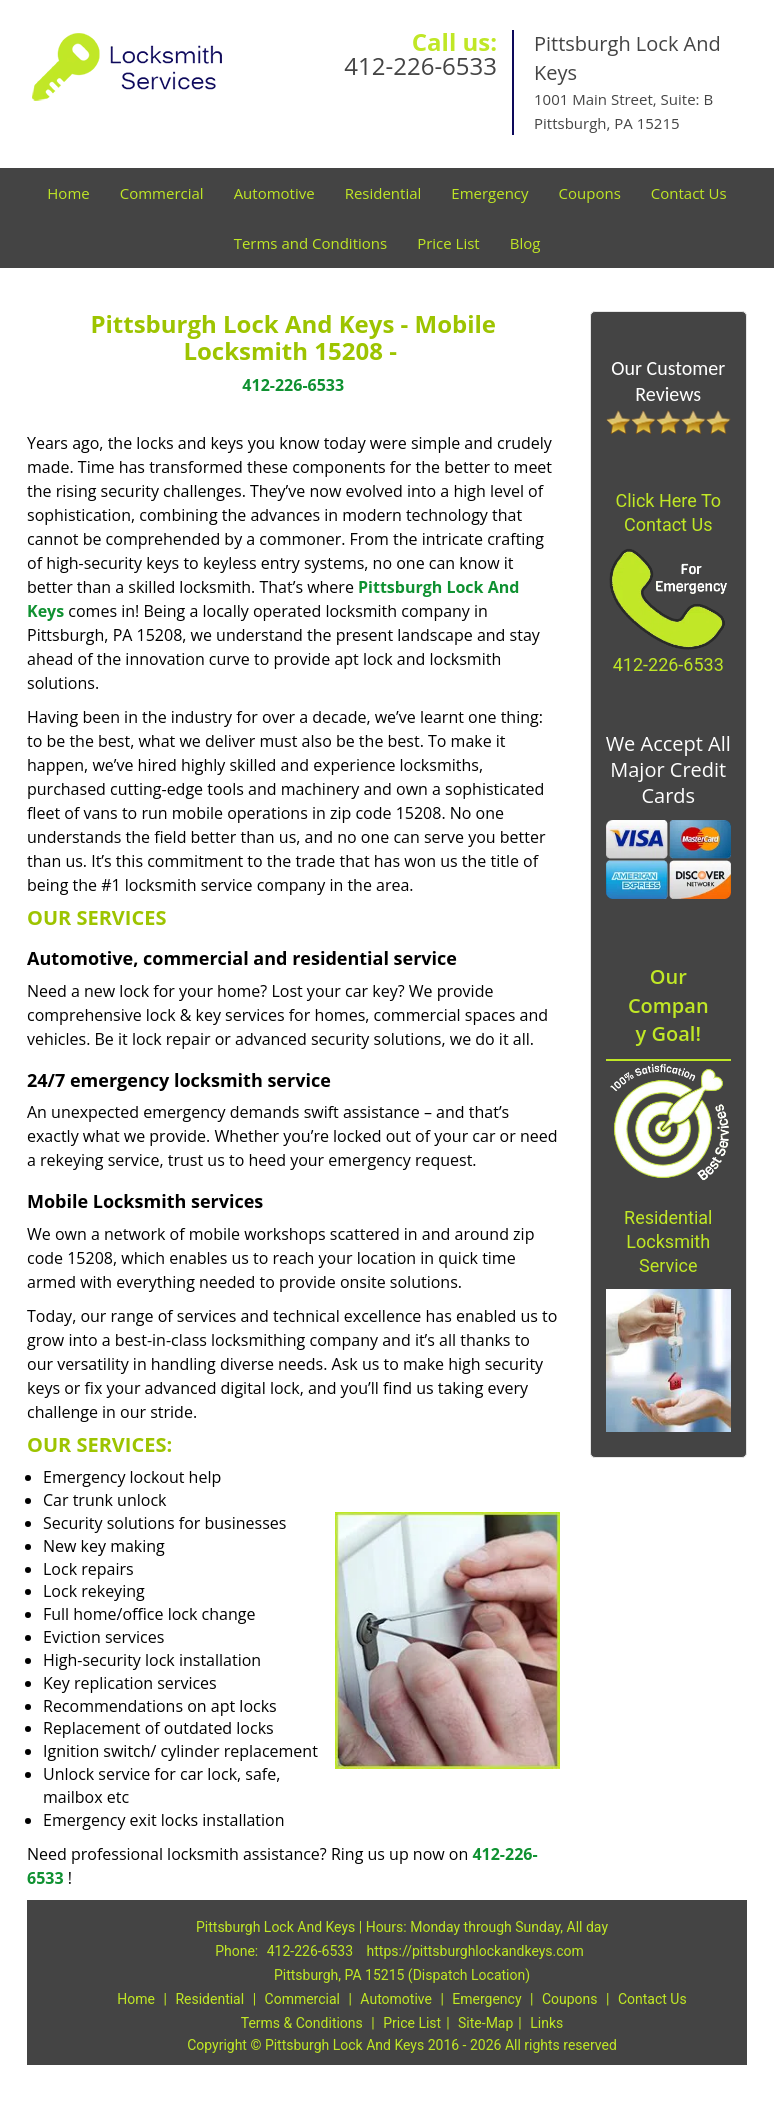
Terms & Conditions (302, 2023)
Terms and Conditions (311, 243)
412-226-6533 (420, 65)
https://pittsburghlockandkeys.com (475, 1951)
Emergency (489, 193)
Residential (383, 193)
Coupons (590, 193)
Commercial (162, 193)
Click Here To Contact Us (668, 512)
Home (68, 193)
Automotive (274, 193)
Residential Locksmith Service (668, 1241)
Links (546, 2023)
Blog (525, 243)
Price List (448, 243)
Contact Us (689, 193)
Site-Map (485, 2023)
